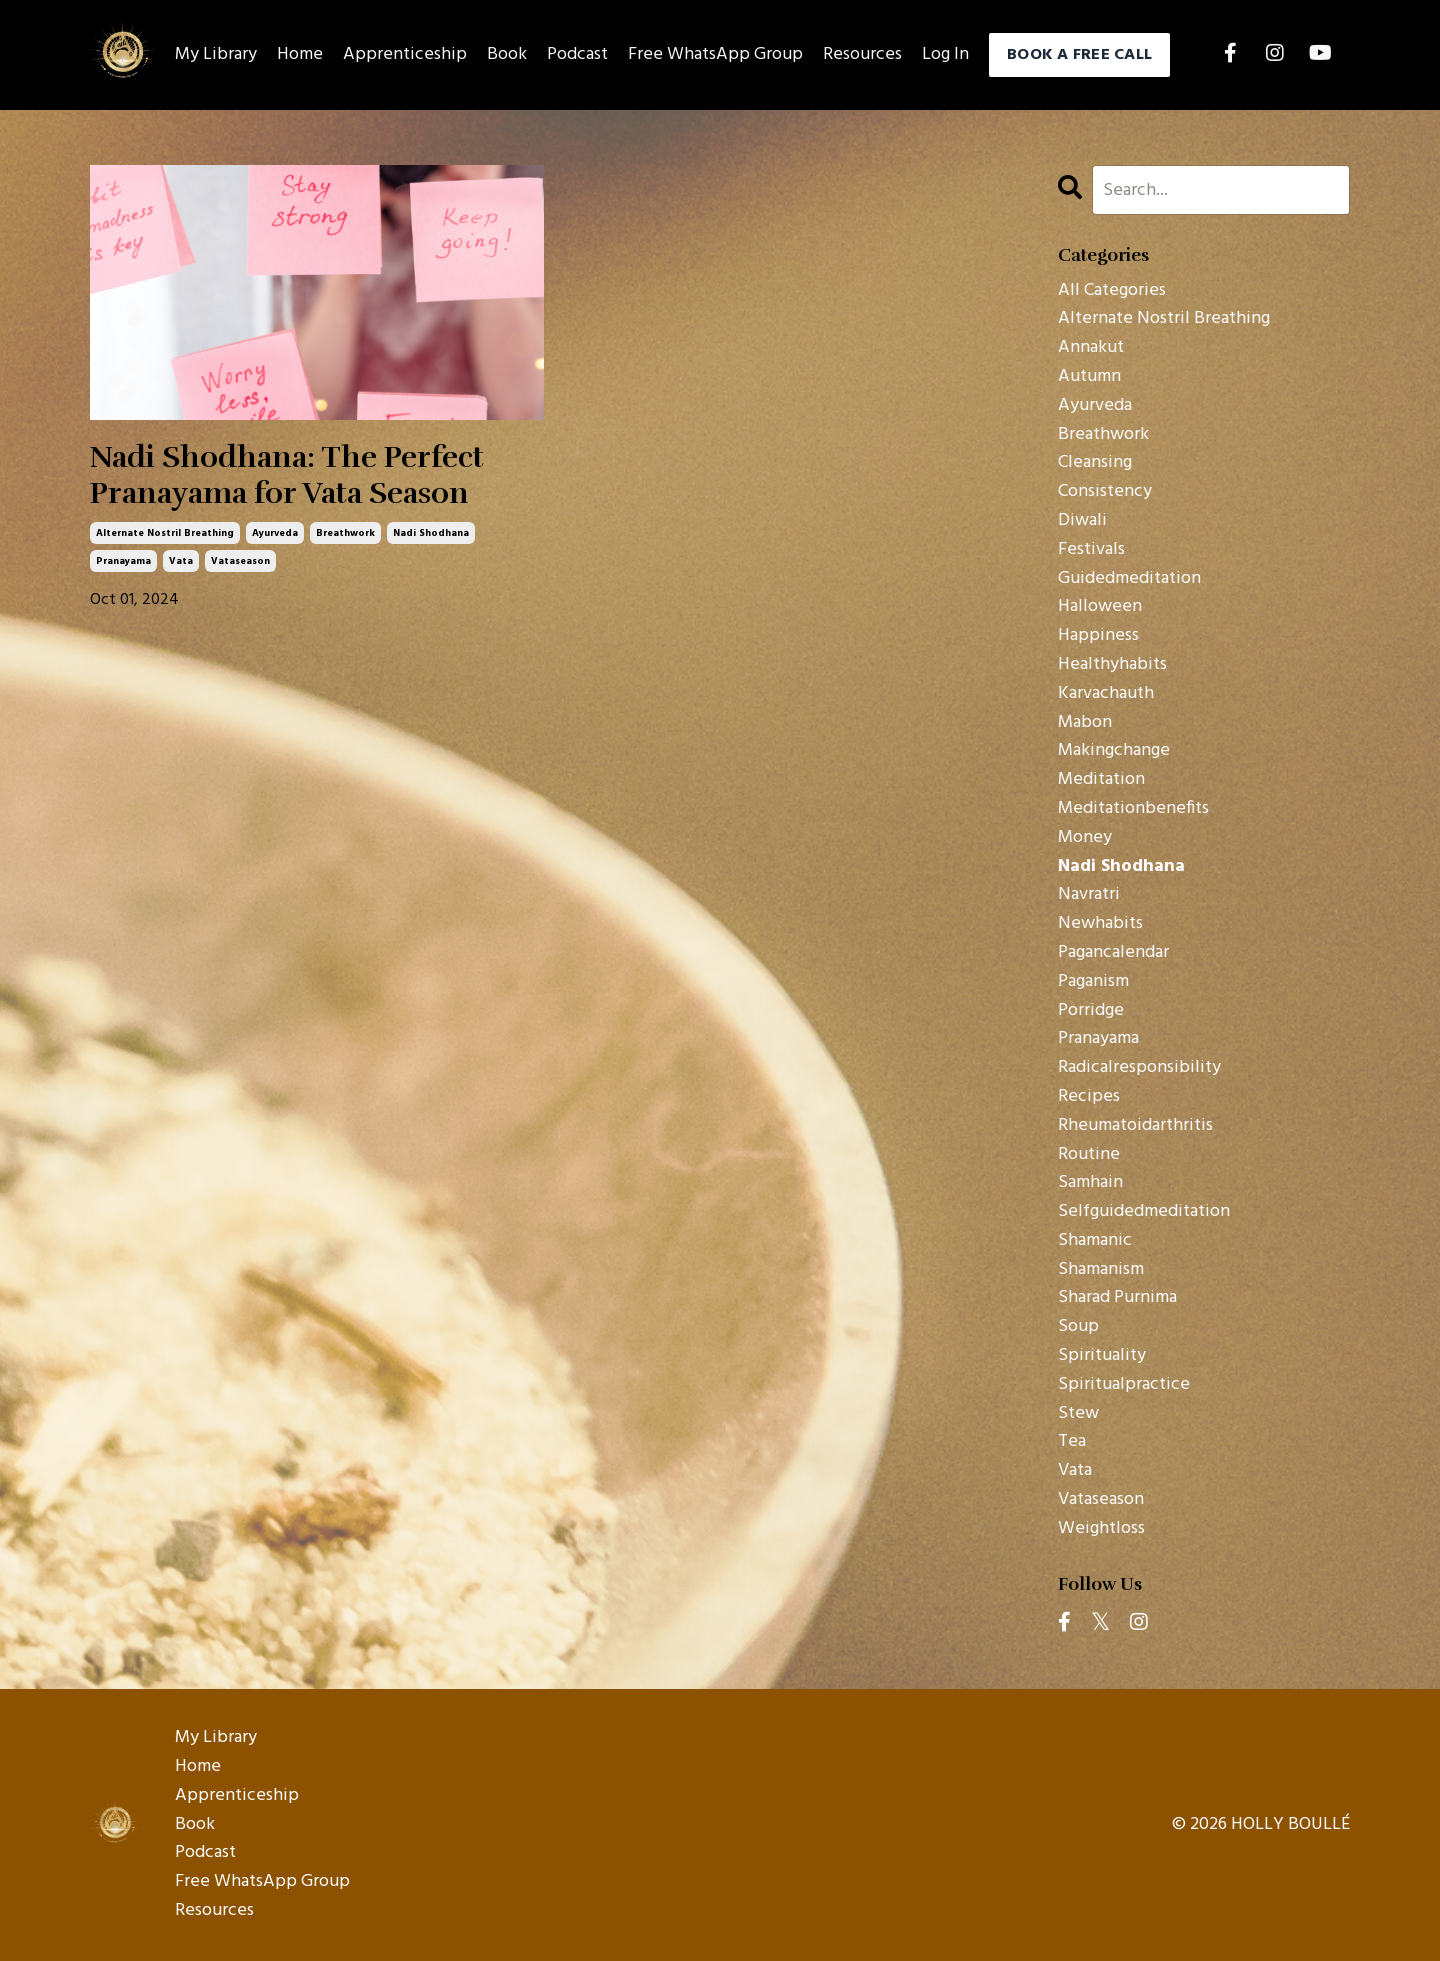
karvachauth (1106, 694)
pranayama (123, 561)
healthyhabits (1112, 665)
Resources (862, 55)
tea (1072, 1442)
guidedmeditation (1129, 579)
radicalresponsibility (1139, 1068)
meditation (1101, 780)
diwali (1082, 521)
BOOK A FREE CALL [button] (1079, 55)
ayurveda (275, 533)
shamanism (1101, 1270)
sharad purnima (1117, 1298)
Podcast (577, 55)
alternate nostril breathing (165, 533)
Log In (945, 54)
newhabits (1100, 924)
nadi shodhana (431, 533)
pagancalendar (1113, 953)
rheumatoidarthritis (1135, 1126)
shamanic (1095, 1241)
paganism (1093, 982)
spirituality (1102, 1356)
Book (507, 55)
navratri (1089, 895)
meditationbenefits (1133, 809)
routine (1089, 1155)
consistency (1105, 492)
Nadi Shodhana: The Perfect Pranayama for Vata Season (287, 476)
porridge (1091, 1011)
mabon (1085, 723)
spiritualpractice (1124, 1385)
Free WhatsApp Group (715, 55)
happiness (1098, 636)
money (1085, 838)
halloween (1100, 607)
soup (1078, 1327)
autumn (1089, 377)
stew (1078, 1414)
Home (300, 55)
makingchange (1114, 751)
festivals (1091, 550)
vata (181, 561)
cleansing (1095, 463)
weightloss (1101, 1529)
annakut (1091, 348)
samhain (1090, 1183)
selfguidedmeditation (1144, 1212)
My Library (216, 55)
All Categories (1112, 291)
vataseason (240, 561)
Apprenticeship (405, 55)
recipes (1089, 1097)
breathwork (345, 533)
